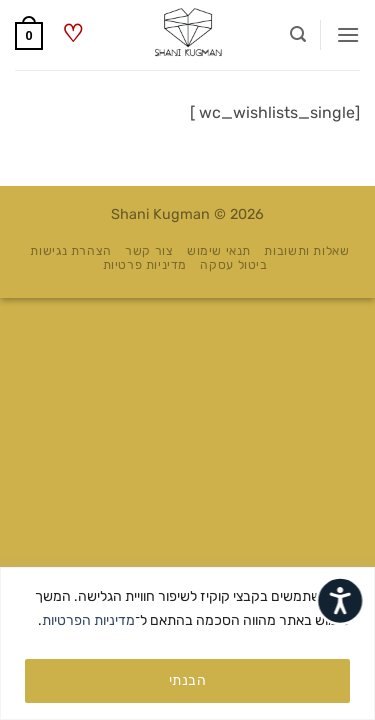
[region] (187, 643)
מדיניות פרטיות (145, 265)
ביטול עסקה (233, 265)
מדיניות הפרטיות (88, 620)
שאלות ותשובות (306, 251)
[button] (348, 34)
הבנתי (187, 680)
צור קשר (149, 251)
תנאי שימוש (219, 251)
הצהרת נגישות (70, 251)
